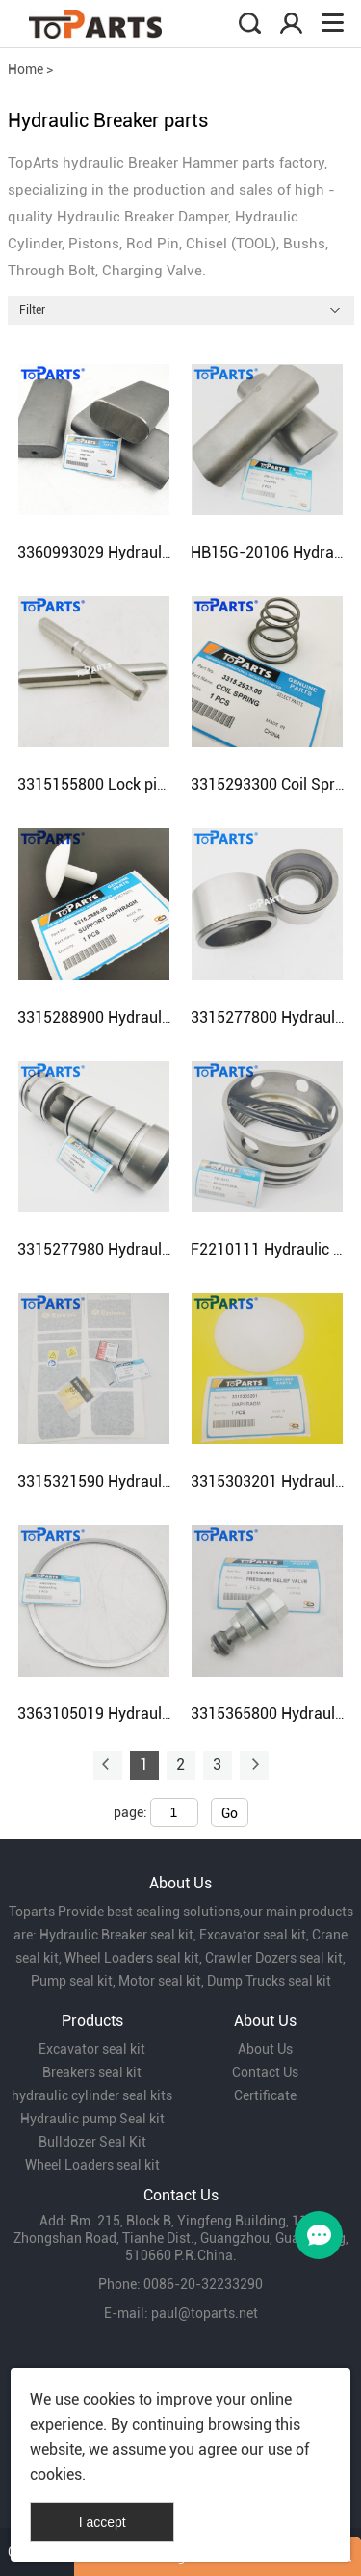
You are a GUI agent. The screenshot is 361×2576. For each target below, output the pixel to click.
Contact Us (265, 2072)
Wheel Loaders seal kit (92, 2165)
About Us (265, 2049)
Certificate (265, 2095)
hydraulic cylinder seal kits (92, 2095)
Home (25, 69)
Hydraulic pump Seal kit (92, 2118)
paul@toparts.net (204, 2313)
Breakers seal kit (92, 2072)
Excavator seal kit (92, 2049)
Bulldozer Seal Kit (92, 2141)
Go (229, 1813)
